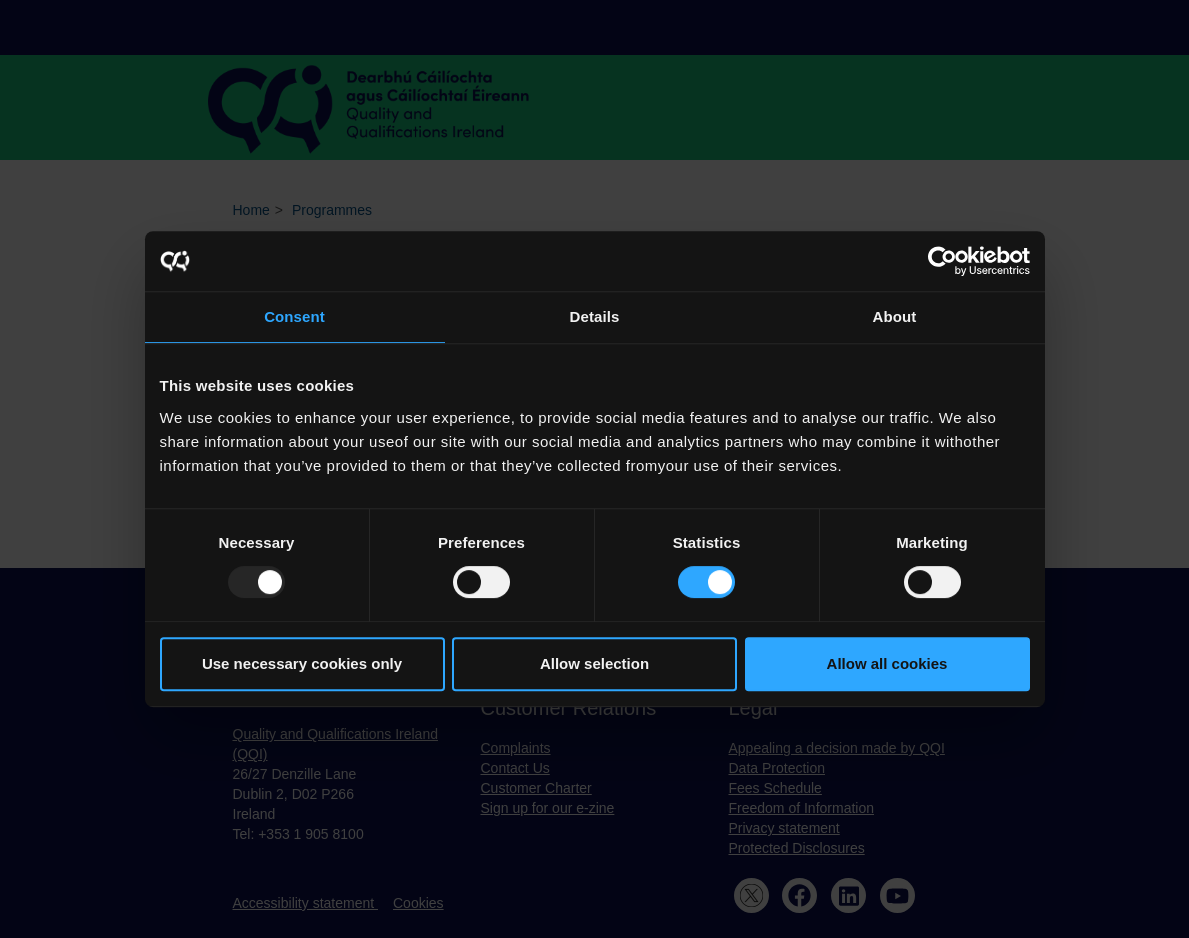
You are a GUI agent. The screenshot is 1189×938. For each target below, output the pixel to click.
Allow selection (594, 663)
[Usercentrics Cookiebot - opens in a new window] (942, 261)
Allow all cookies (887, 663)
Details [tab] (595, 316)
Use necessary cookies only (302, 663)
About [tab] (895, 316)
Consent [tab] (294, 316)
